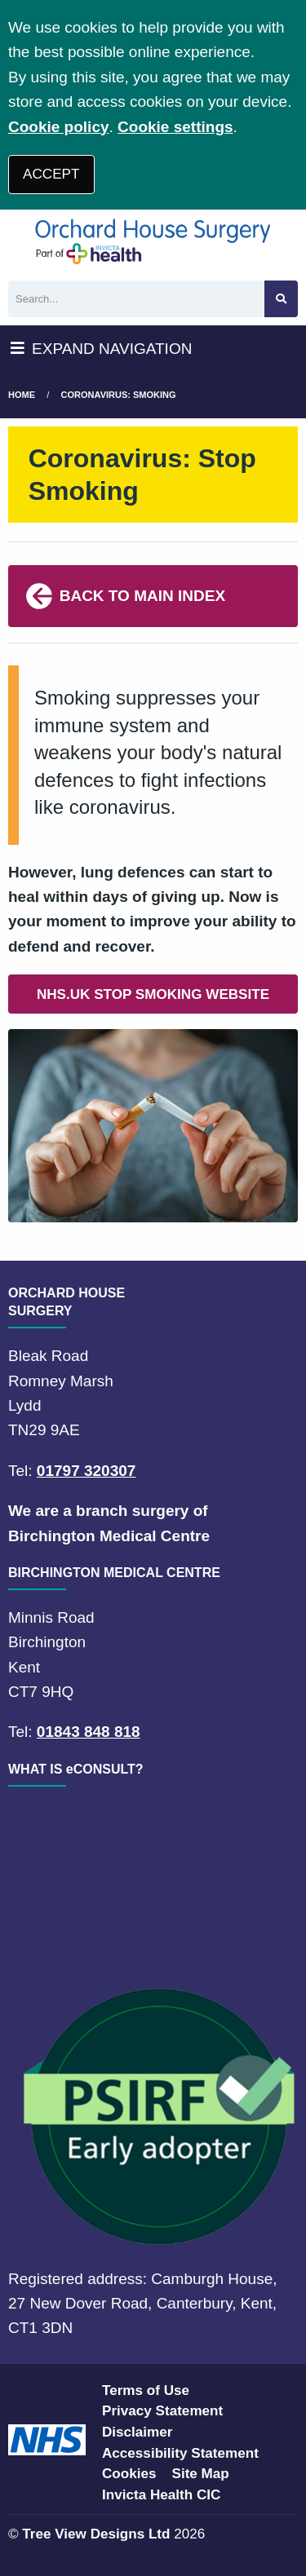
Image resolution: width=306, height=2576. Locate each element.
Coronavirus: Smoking (118, 395)
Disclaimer (137, 2432)
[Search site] (281, 299)
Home (21, 395)
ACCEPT (51, 174)
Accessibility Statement (180, 2453)
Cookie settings (175, 126)
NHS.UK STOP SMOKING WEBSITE (153, 994)
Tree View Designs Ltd (96, 2534)
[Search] (136, 299)
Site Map (200, 2473)
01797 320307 (86, 1470)
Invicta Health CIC (161, 2495)
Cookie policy (58, 126)
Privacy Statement (162, 2411)
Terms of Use (145, 2390)
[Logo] (153, 241)
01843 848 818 (88, 1731)
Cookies (129, 2473)
